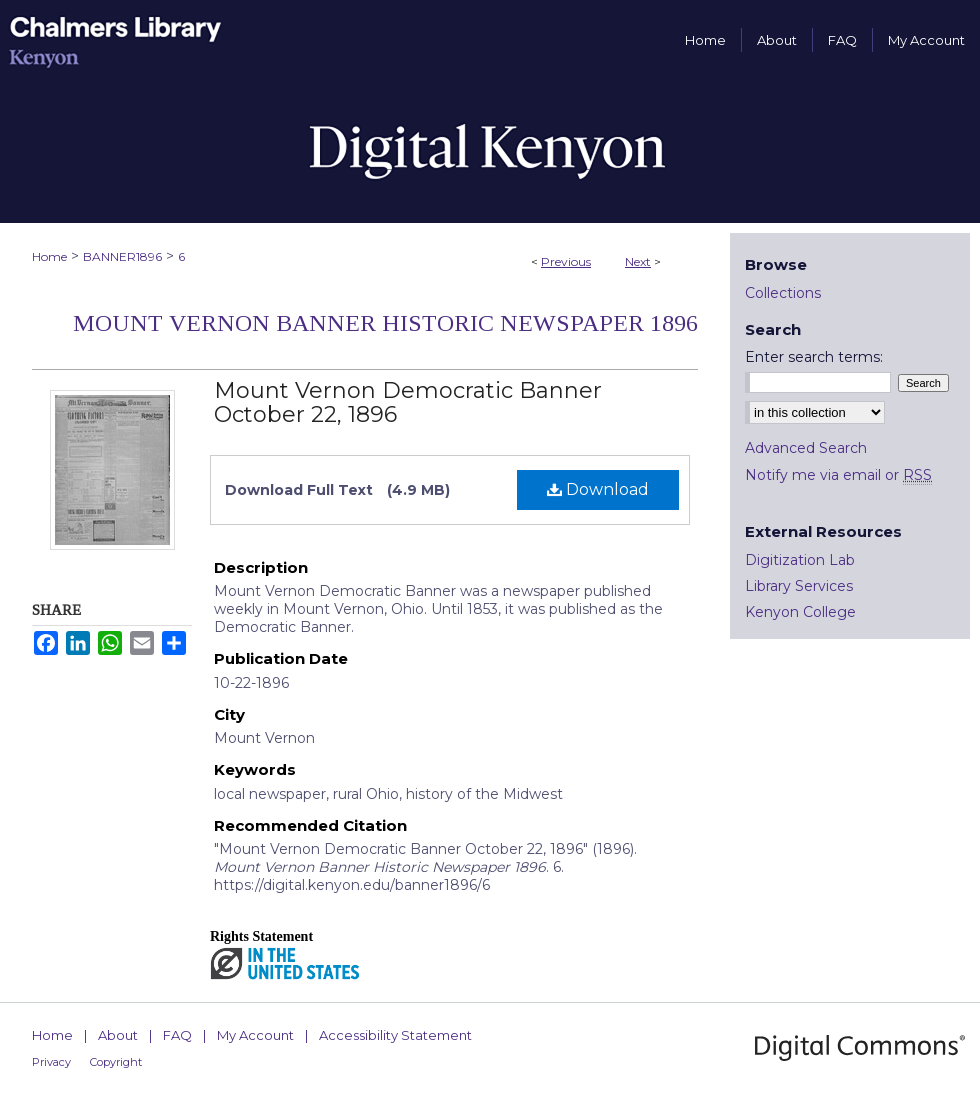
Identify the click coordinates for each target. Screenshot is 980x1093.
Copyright (116, 1062)
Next (638, 261)
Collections (783, 293)
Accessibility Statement (395, 1035)
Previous (566, 261)
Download (598, 489)
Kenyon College (800, 612)
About (118, 1035)
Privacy (51, 1062)
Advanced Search (806, 448)
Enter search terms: (814, 357)
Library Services (799, 586)
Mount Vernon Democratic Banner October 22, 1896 (408, 402)
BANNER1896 (122, 256)
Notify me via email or (838, 475)
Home (49, 256)
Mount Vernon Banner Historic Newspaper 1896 (385, 323)
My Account (255, 1035)
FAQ (177, 1035)
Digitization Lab (800, 560)
